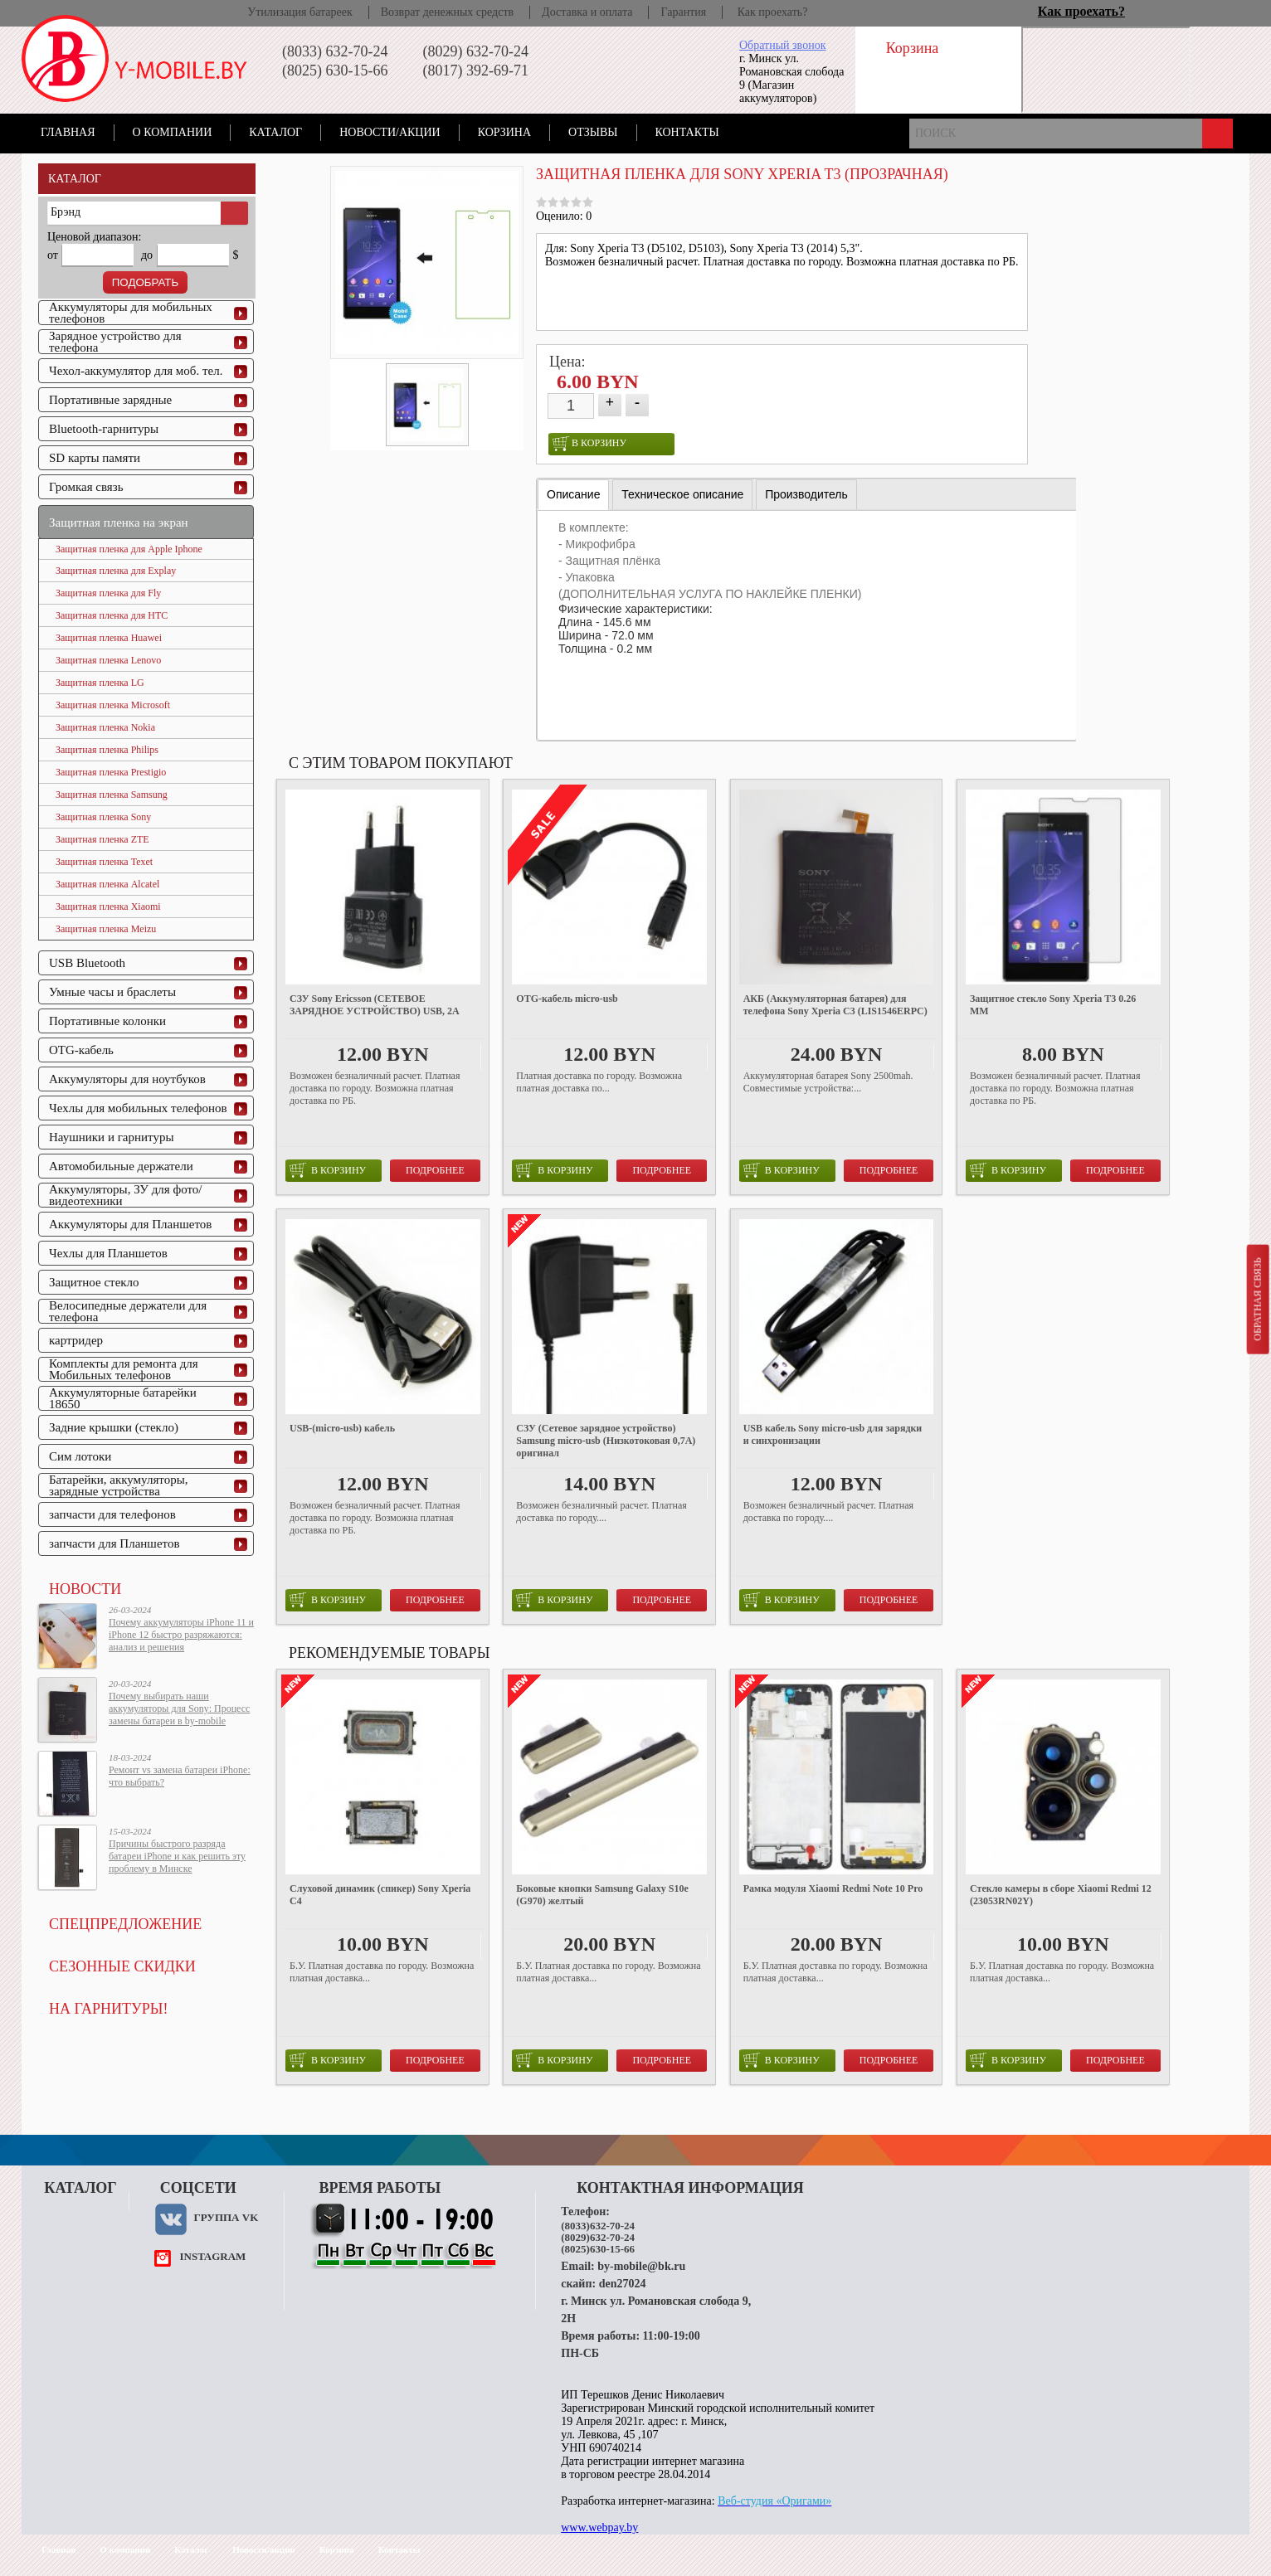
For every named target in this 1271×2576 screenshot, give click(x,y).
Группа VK (225, 2217)
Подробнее (435, 1170)
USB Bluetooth (87, 963)
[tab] (573, 494)
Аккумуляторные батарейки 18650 (123, 1398)
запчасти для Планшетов (114, 1543)
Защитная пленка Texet (104, 862)
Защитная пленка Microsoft (113, 705)
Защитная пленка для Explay (116, 570)
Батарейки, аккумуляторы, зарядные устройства (118, 1485)
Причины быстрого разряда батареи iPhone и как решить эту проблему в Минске (177, 1856)
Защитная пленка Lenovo (108, 660)
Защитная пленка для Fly (108, 593)
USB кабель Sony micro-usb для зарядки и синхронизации (833, 1434)
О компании (172, 132)
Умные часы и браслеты (112, 992)
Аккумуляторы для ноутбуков (127, 1079)
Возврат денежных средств (447, 12)
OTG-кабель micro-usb (566, 998)
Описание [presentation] (573, 494)
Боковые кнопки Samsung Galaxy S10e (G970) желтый (602, 1895)
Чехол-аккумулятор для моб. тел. (135, 370)
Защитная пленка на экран (118, 522)
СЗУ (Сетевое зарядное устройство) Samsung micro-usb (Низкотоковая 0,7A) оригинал (605, 1440)
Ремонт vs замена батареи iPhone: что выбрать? (180, 1776)
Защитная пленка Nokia (105, 727)
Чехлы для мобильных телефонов (138, 1108)
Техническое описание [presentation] (682, 494)
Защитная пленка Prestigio (111, 772)
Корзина (504, 132)
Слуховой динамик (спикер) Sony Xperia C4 (380, 1895)
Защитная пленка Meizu (106, 929)
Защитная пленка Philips (107, 750)
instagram (212, 2256)
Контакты (687, 132)
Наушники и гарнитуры (111, 1137)
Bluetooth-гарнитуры (103, 428)
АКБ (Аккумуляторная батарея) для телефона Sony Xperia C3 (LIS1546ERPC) (835, 1005)
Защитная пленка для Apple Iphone (129, 549)
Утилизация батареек (299, 12)
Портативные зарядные (110, 399)
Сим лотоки (80, 1456)
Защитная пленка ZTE (102, 839)
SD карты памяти (94, 457)
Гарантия (683, 12)
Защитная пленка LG (100, 682)
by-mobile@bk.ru (641, 2266)
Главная (68, 132)
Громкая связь (86, 486)
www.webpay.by (599, 2527)
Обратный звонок (782, 45)
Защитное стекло (94, 1282)
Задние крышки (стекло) (113, 1427)
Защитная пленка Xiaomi (108, 906)
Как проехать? (773, 12)
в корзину (589, 443)
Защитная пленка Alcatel (107, 884)
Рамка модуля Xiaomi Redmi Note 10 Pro (833, 1888)
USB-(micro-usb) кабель (342, 1428)
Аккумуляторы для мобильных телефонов (130, 312)
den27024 (622, 2283)
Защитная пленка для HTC (112, 615)
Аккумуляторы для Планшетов (130, 1224)
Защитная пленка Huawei (109, 638)
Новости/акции (390, 132)
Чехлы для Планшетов (108, 1253)
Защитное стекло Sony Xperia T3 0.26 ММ (1053, 1005)
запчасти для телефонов (112, 1514)
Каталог (275, 132)
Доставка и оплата (587, 12)
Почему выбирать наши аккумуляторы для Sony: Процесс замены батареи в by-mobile (179, 1708)
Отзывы (592, 132)
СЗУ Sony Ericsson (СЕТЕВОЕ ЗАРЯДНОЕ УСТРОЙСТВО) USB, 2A (375, 1005)
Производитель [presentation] (806, 494)
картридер (76, 1340)
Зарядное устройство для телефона (115, 341)
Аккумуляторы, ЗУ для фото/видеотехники (125, 1195)
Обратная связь (1257, 1298)
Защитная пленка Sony (103, 817)
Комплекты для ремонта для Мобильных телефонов (123, 1369)
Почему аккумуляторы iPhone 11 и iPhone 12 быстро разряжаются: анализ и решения (181, 1634)
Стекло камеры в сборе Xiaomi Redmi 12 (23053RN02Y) (1061, 1895)
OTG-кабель (81, 1050)
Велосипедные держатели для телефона (128, 1311)
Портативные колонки (107, 1021)
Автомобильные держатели (121, 1166)
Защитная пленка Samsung (112, 794)
